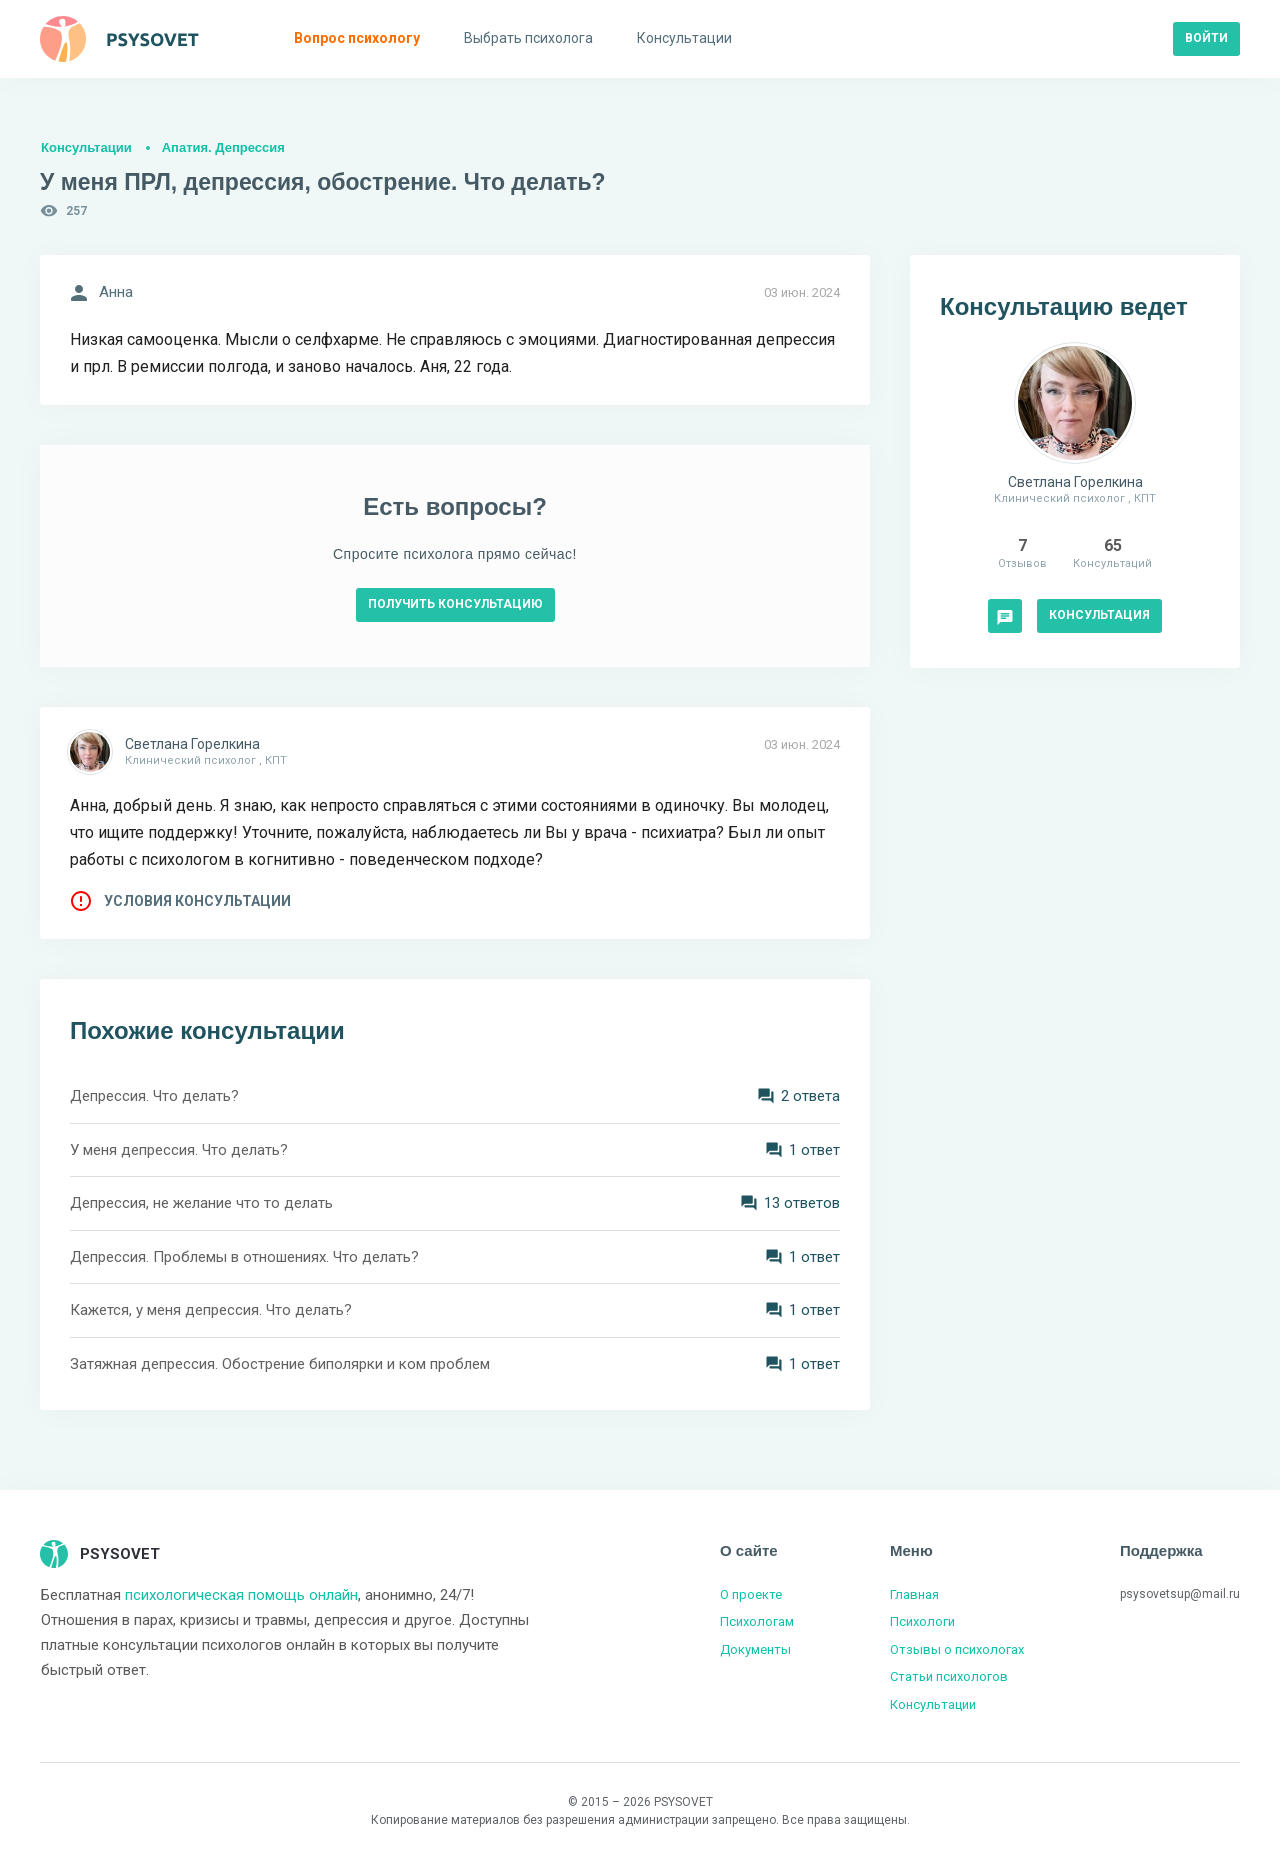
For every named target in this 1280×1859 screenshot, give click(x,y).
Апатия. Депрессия (223, 147)
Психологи (922, 1621)
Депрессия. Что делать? (154, 1096)
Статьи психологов (949, 1676)
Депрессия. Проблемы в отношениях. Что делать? (244, 1257)
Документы (755, 1649)
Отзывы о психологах (957, 1649)
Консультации (86, 147)
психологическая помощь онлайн (241, 1595)
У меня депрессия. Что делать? (179, 1150)
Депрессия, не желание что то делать (201, 1203)
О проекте (751, 1594)
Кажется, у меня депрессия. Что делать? (211, 1310)
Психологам (757, 1621)
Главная (914, 1594)
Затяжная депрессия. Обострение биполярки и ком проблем (280, 1364)
